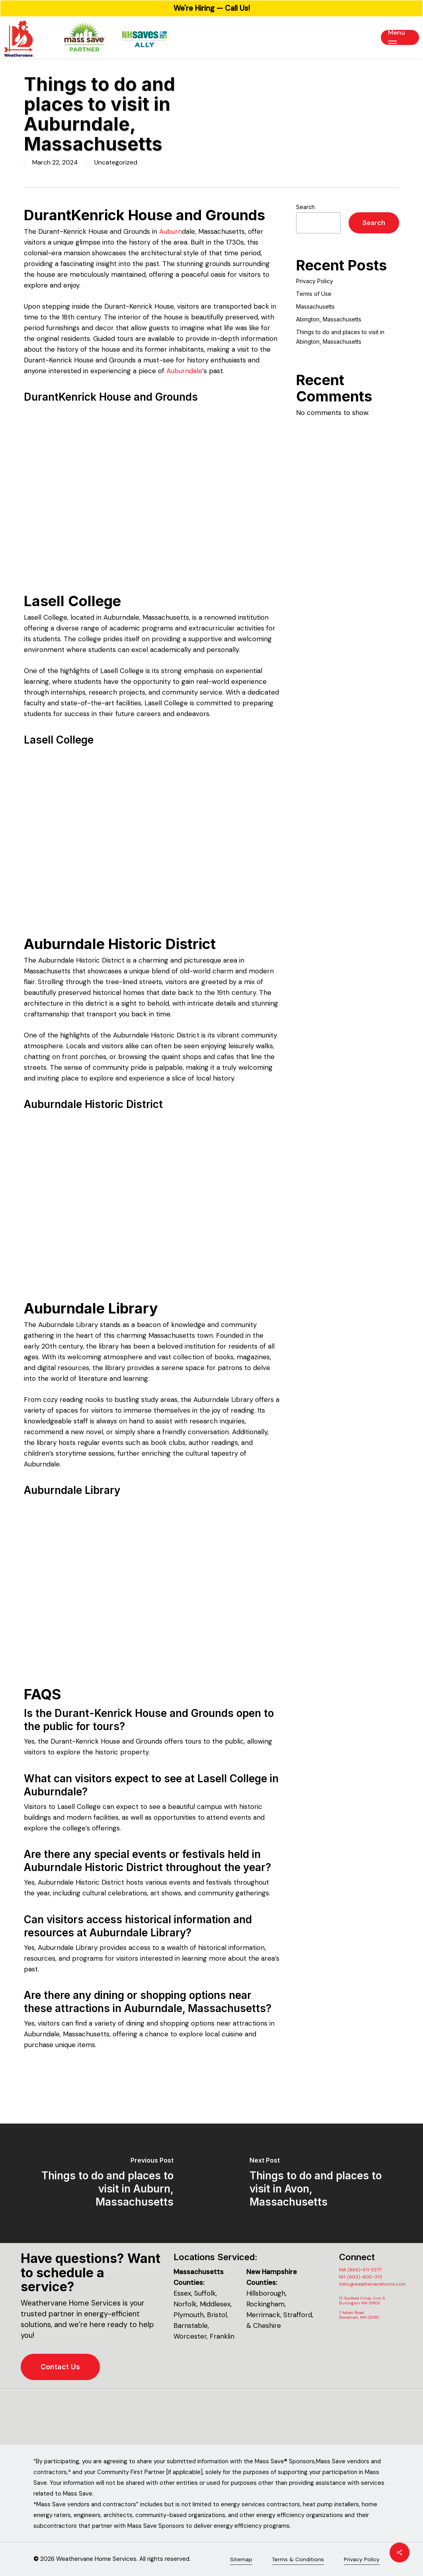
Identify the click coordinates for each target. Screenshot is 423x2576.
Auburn (170, 231)
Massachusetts (315, 306)
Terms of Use (313, 293)
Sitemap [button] (241, 2559)
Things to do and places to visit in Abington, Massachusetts (340, 337)
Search (305, 207)
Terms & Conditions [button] (298, 2559)
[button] (399, 37)
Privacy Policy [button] (362, 2559)
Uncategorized (115, 162)
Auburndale (184, 370)
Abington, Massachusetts (328, 319)
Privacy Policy (314, 281)
